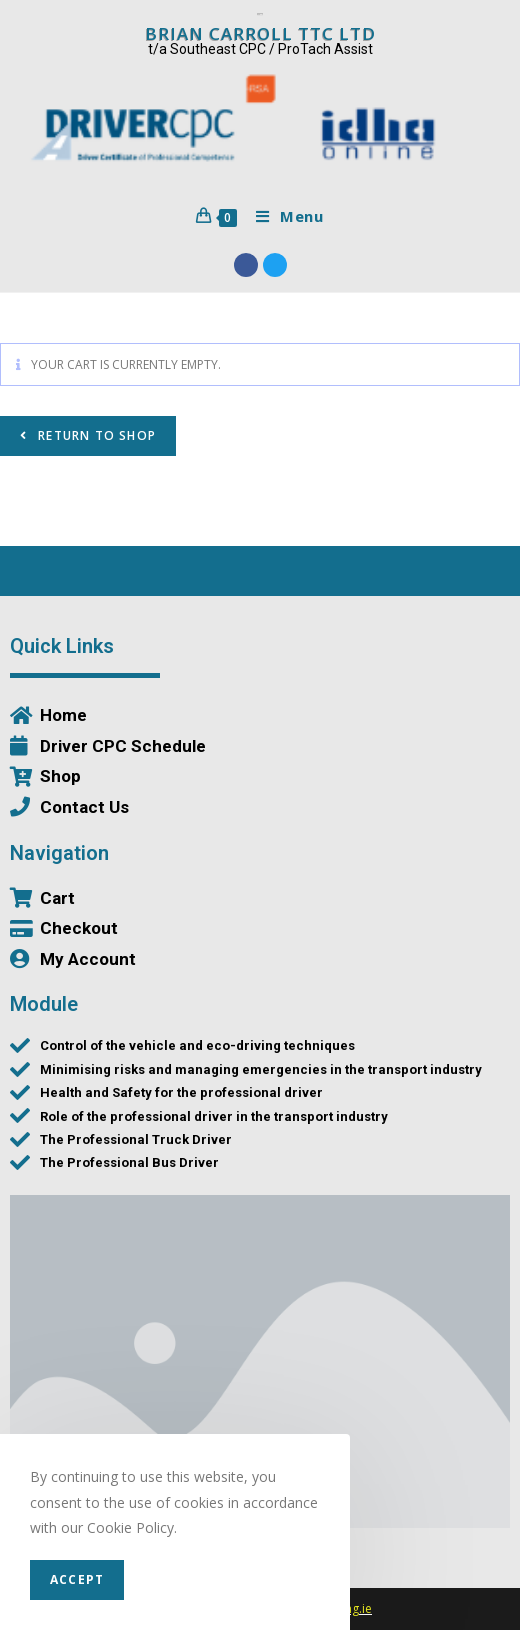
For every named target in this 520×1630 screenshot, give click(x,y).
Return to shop (95, 435)
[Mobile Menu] (282, 216)
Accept (77, 1579)
